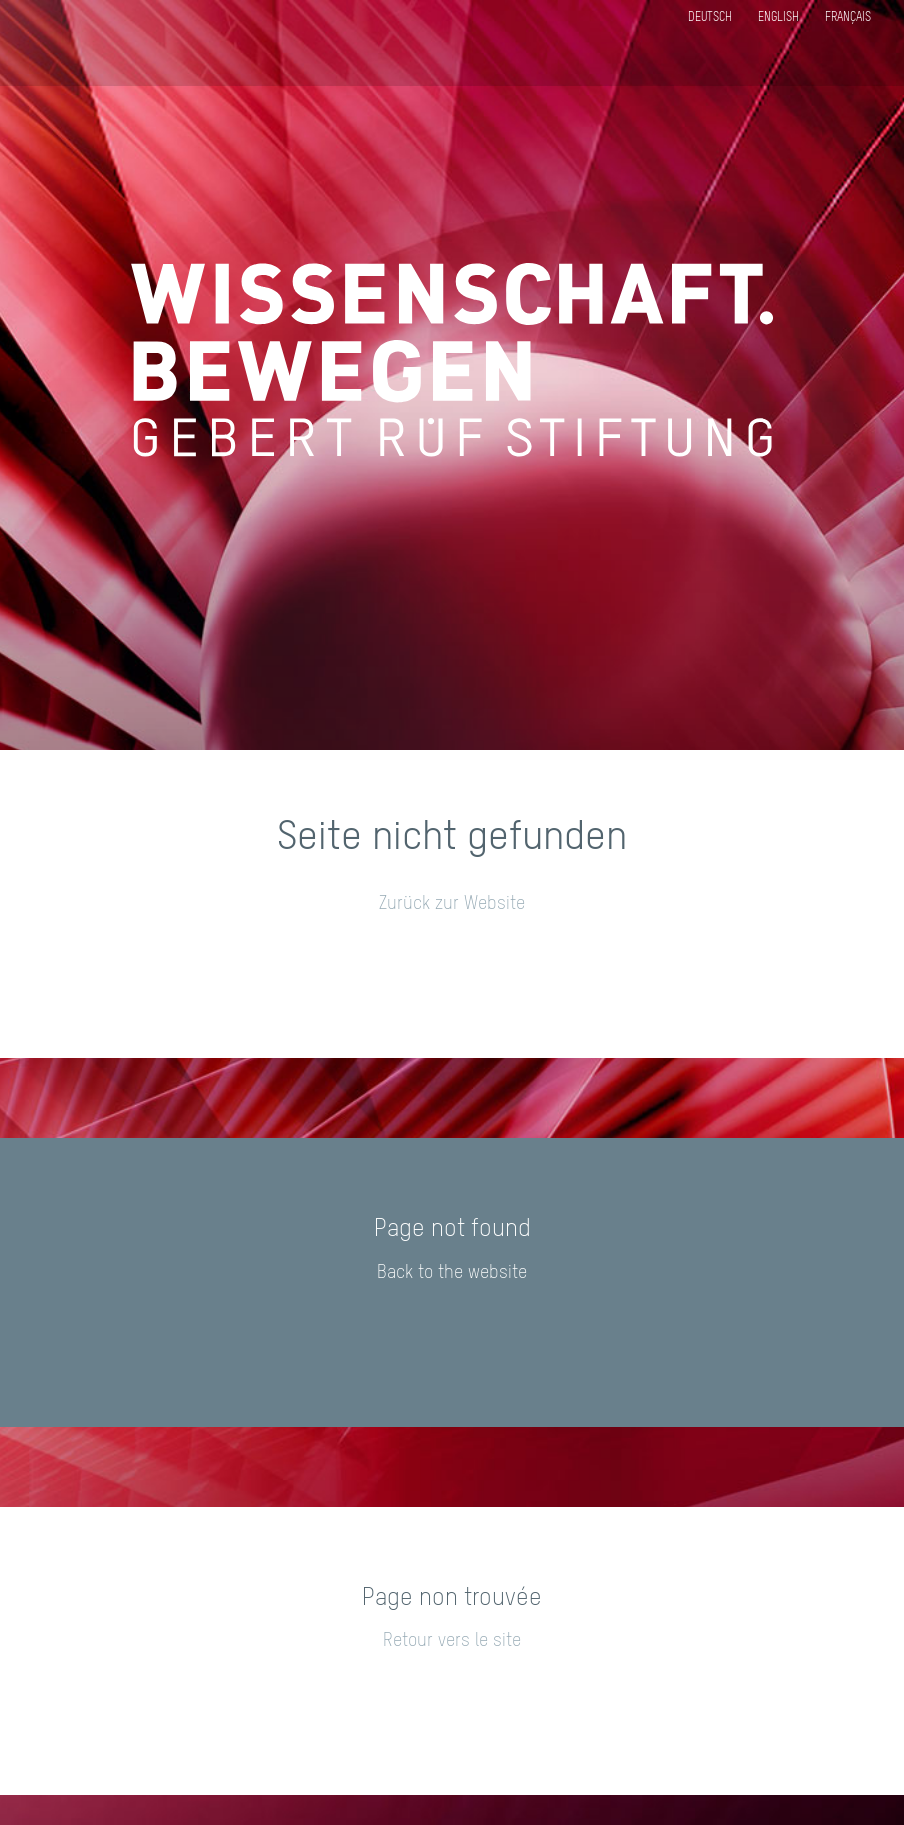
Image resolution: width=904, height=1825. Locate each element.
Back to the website (452, 1273)
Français (848, 18)
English (778, 18)
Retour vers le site (452, 1641)
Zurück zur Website (452, 904)
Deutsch (710, 18)
